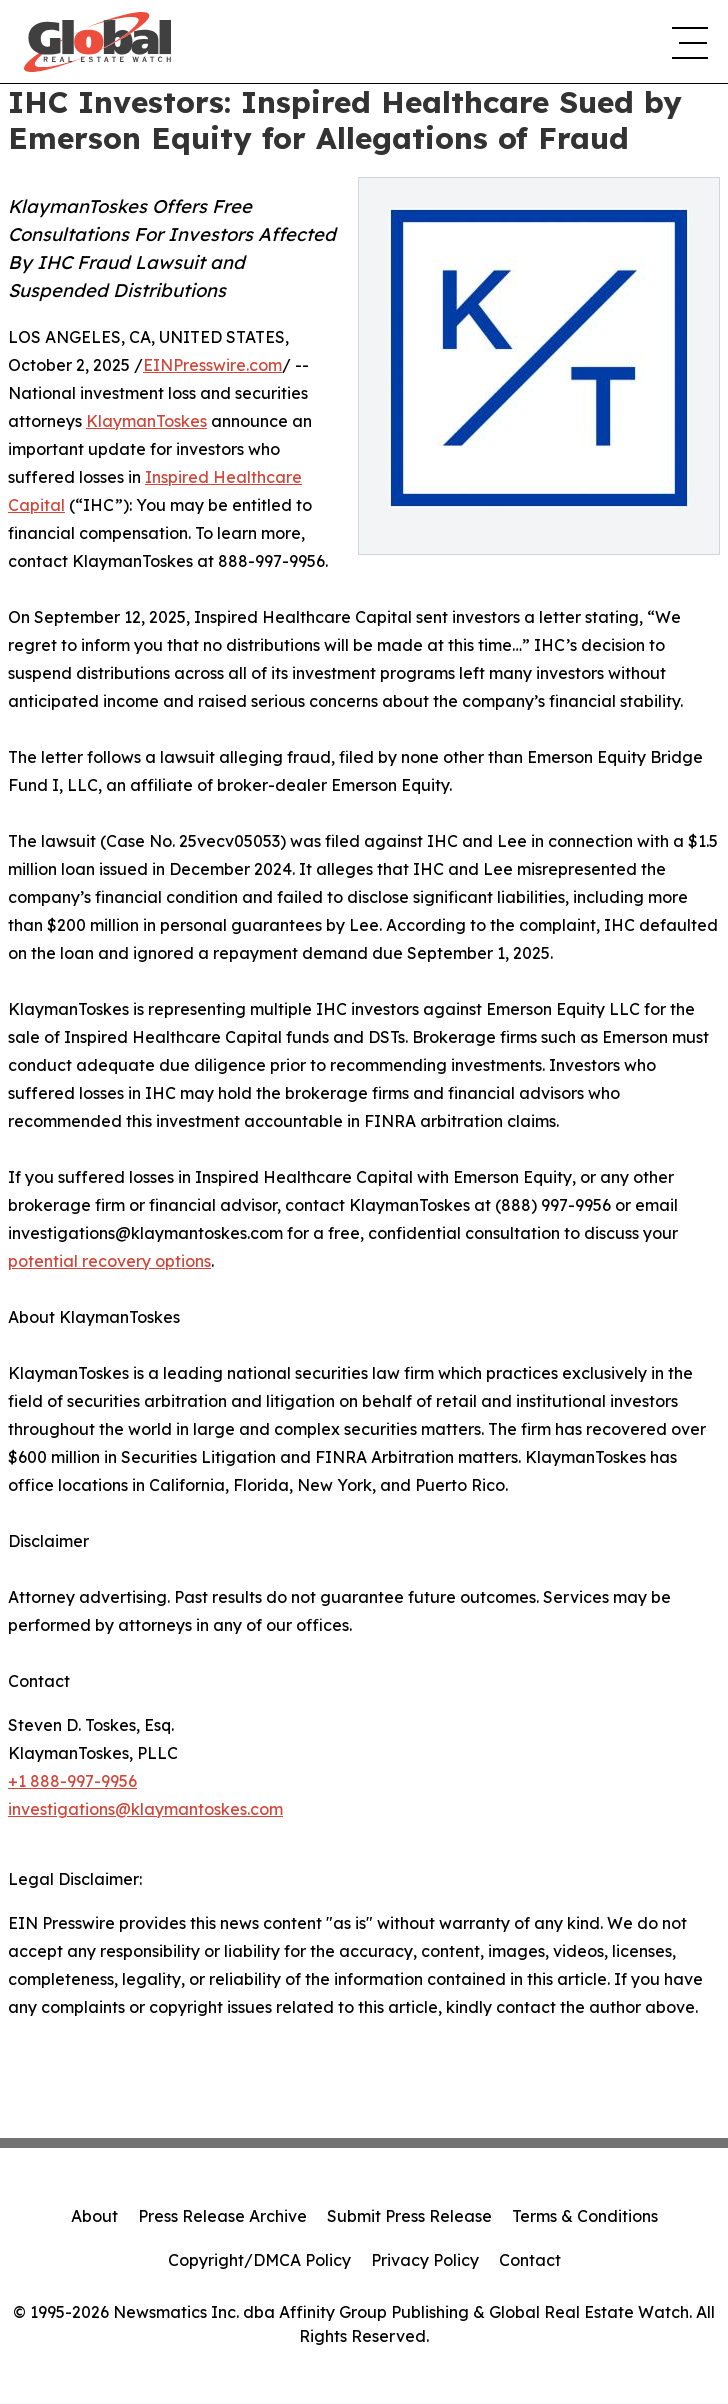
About (94, 2216)
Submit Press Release (409, 2216)
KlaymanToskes (146, 421)
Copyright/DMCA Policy (259, 2260)
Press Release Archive (222, 2216)
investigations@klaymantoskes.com (145, 1809)
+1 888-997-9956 (72, 1781)
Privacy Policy (425, 2260)
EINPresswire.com (212, 365)
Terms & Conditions (585, 2216)
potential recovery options (109, 1261)
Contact (530, 2260)
